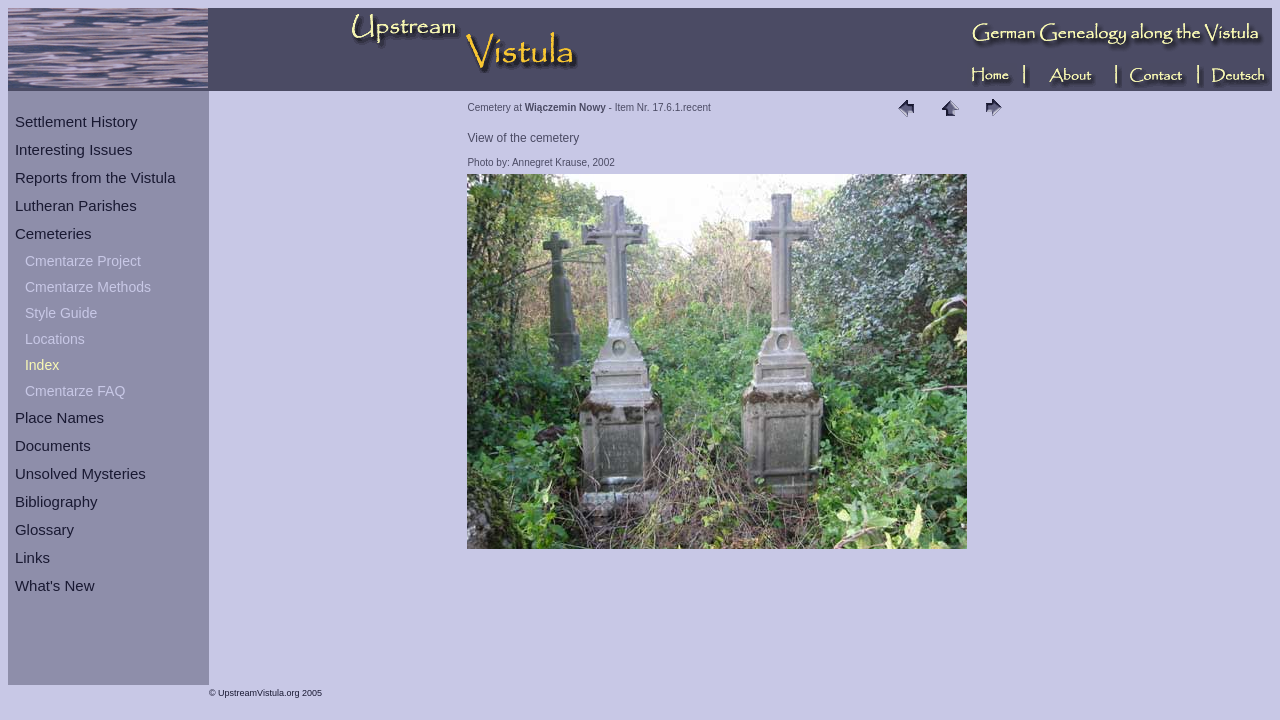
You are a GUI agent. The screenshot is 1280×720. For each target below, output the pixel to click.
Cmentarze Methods (88, 287)
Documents (53, 445)
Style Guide (61, 313)
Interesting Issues (74, 149)
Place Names (59, 417)
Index (42, 365)
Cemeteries (53, 233)
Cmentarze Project (83, 261)
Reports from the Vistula (95, 177)
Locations (55, 339)
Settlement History (76, 121)
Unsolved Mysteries (80, 473)
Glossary (44, 529)
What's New (55, 585)
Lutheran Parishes (76, 205)
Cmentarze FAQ (75, 391)
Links (32, 557)
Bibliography (56, 501)
